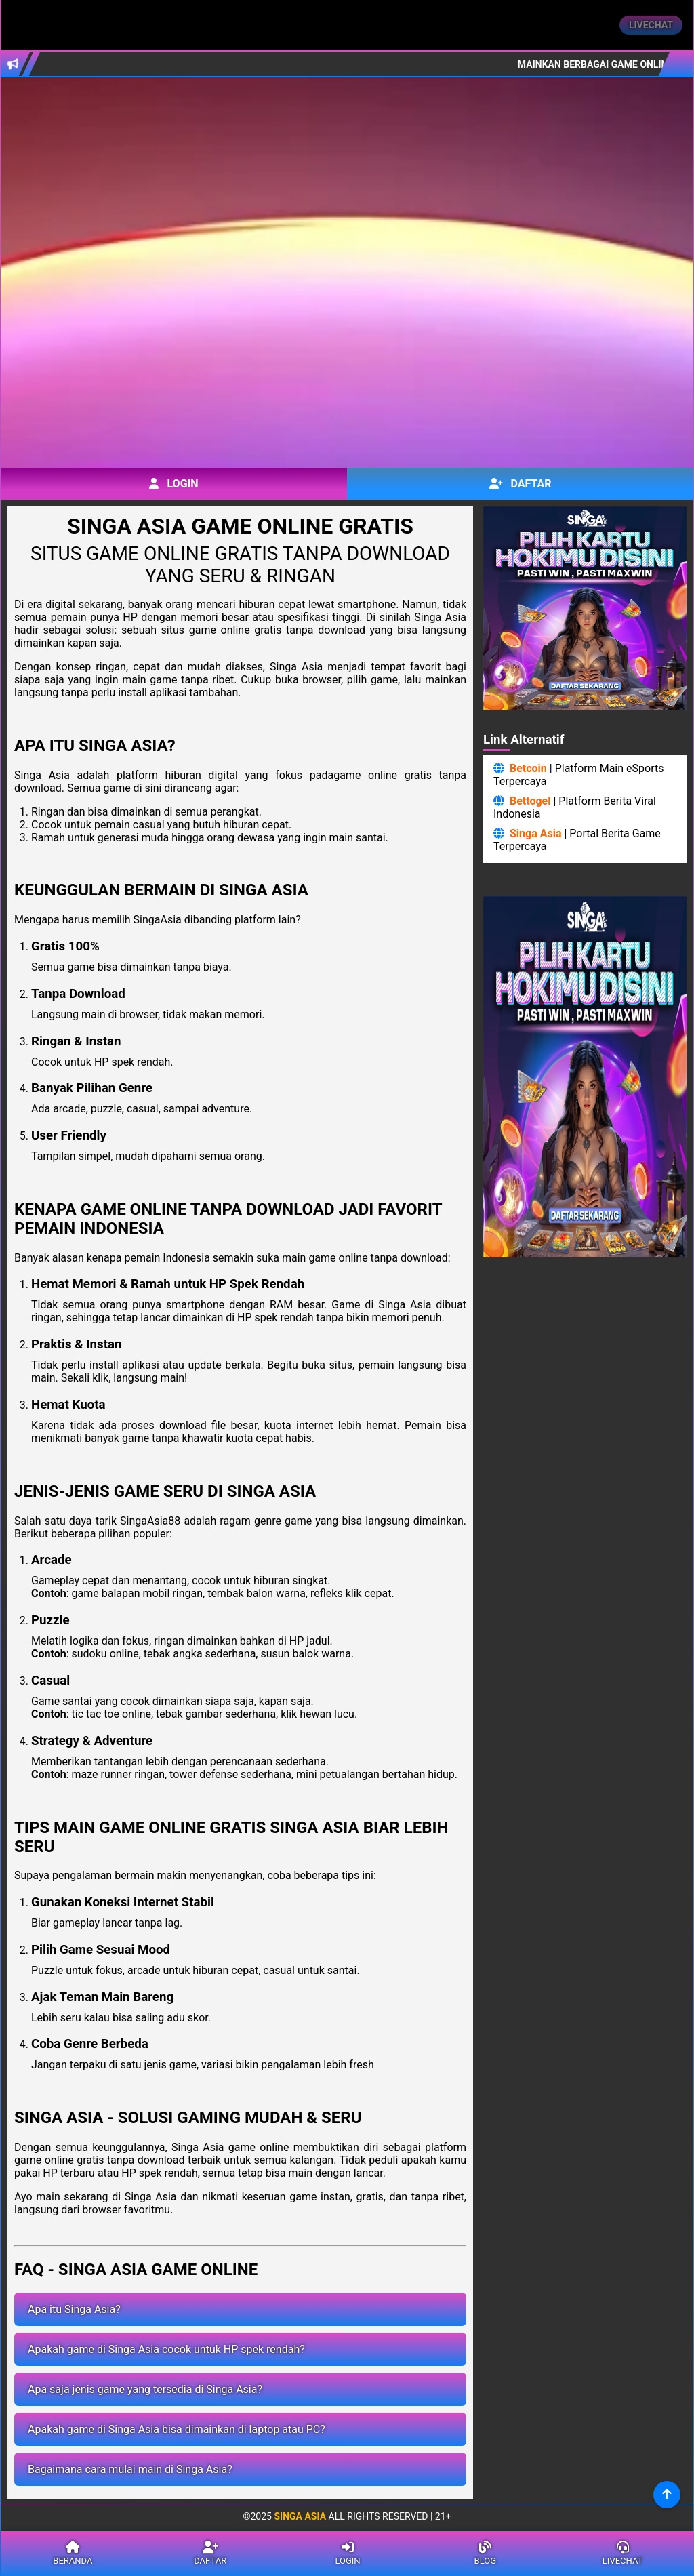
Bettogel (530, 800)
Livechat (651, 25)
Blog (485, 2553)
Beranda (73, 2553)
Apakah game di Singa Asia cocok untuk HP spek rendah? (166, 2349)
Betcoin (528, 768)
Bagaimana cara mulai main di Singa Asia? (130, 2469)
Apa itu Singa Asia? (74, 2309)
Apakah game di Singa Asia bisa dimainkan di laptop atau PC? (176, 2429)
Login (173, 483)
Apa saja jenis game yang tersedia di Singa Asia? (145, 2389)
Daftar (520, 483)
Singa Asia (536, 833)
